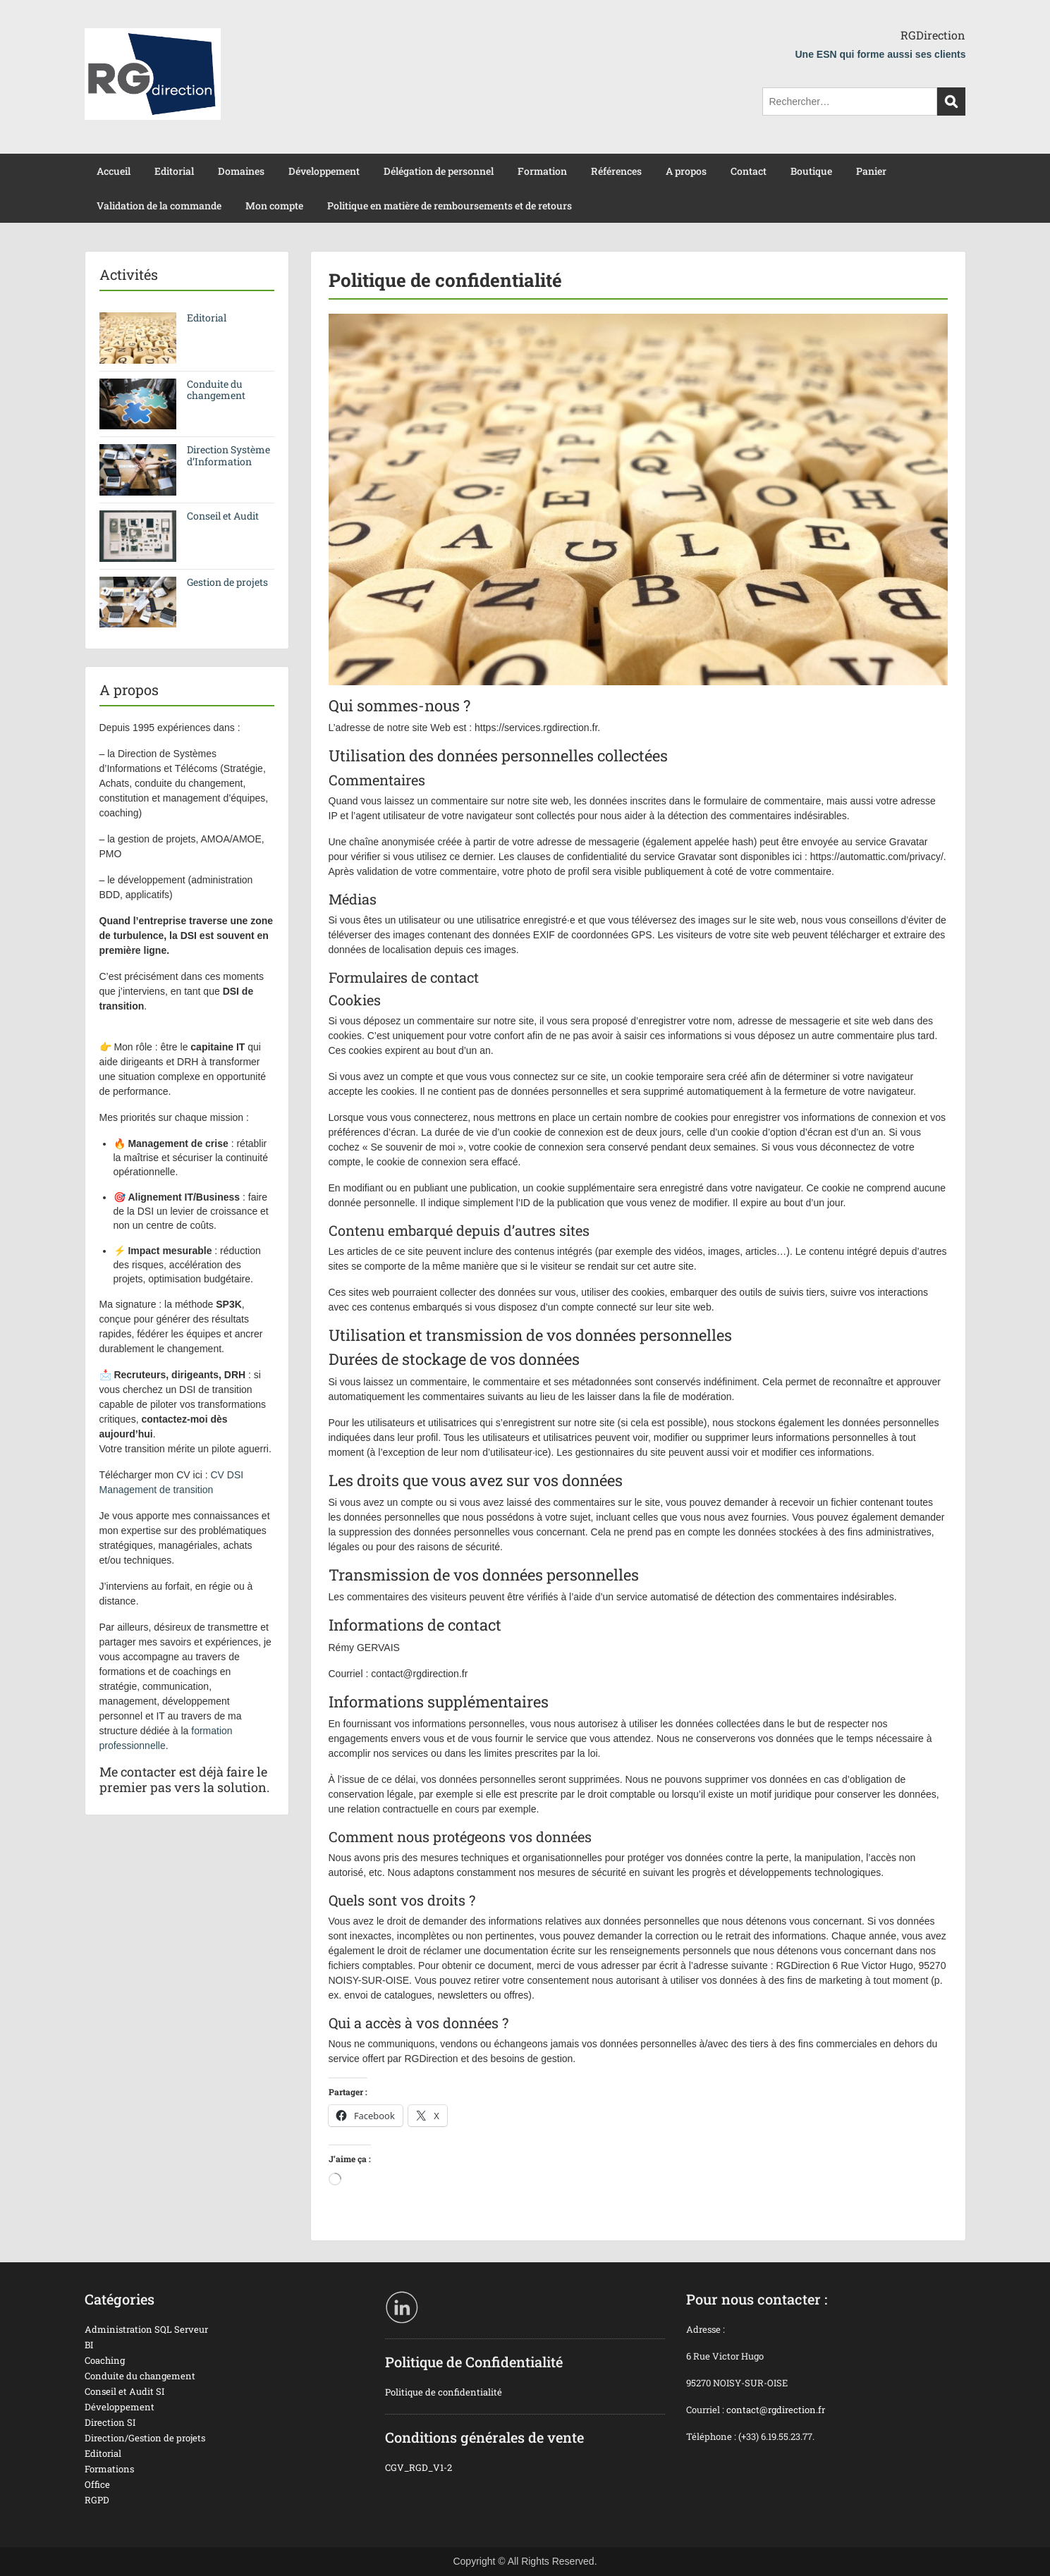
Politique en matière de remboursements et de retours (449, 205)
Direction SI (110, 2422)
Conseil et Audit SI (124, 2391)
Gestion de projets (227, 582)
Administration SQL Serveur (146, 2329)
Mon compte (274, 205)
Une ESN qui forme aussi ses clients (880, 54)
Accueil (113, 171)
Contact (749, 171)
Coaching (105, 2360)
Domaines (241, 171)
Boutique (811, 171)
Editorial (174, 171)
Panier (871, 171)
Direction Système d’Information (228, 455)
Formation (542, 171)
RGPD (97, 2500)
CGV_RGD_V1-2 (418, 2467)
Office (97, 2484)
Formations (109, 2468)
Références (616, 171)
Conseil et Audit (223, 515)
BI (89, 2344)
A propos (686, 171)
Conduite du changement (216, 390)
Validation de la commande (159, 205)
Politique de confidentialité (443, 2392)
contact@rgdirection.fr (775, 2409)
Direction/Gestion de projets (145, 2437)
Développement (324, 171)
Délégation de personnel (439, 171)
